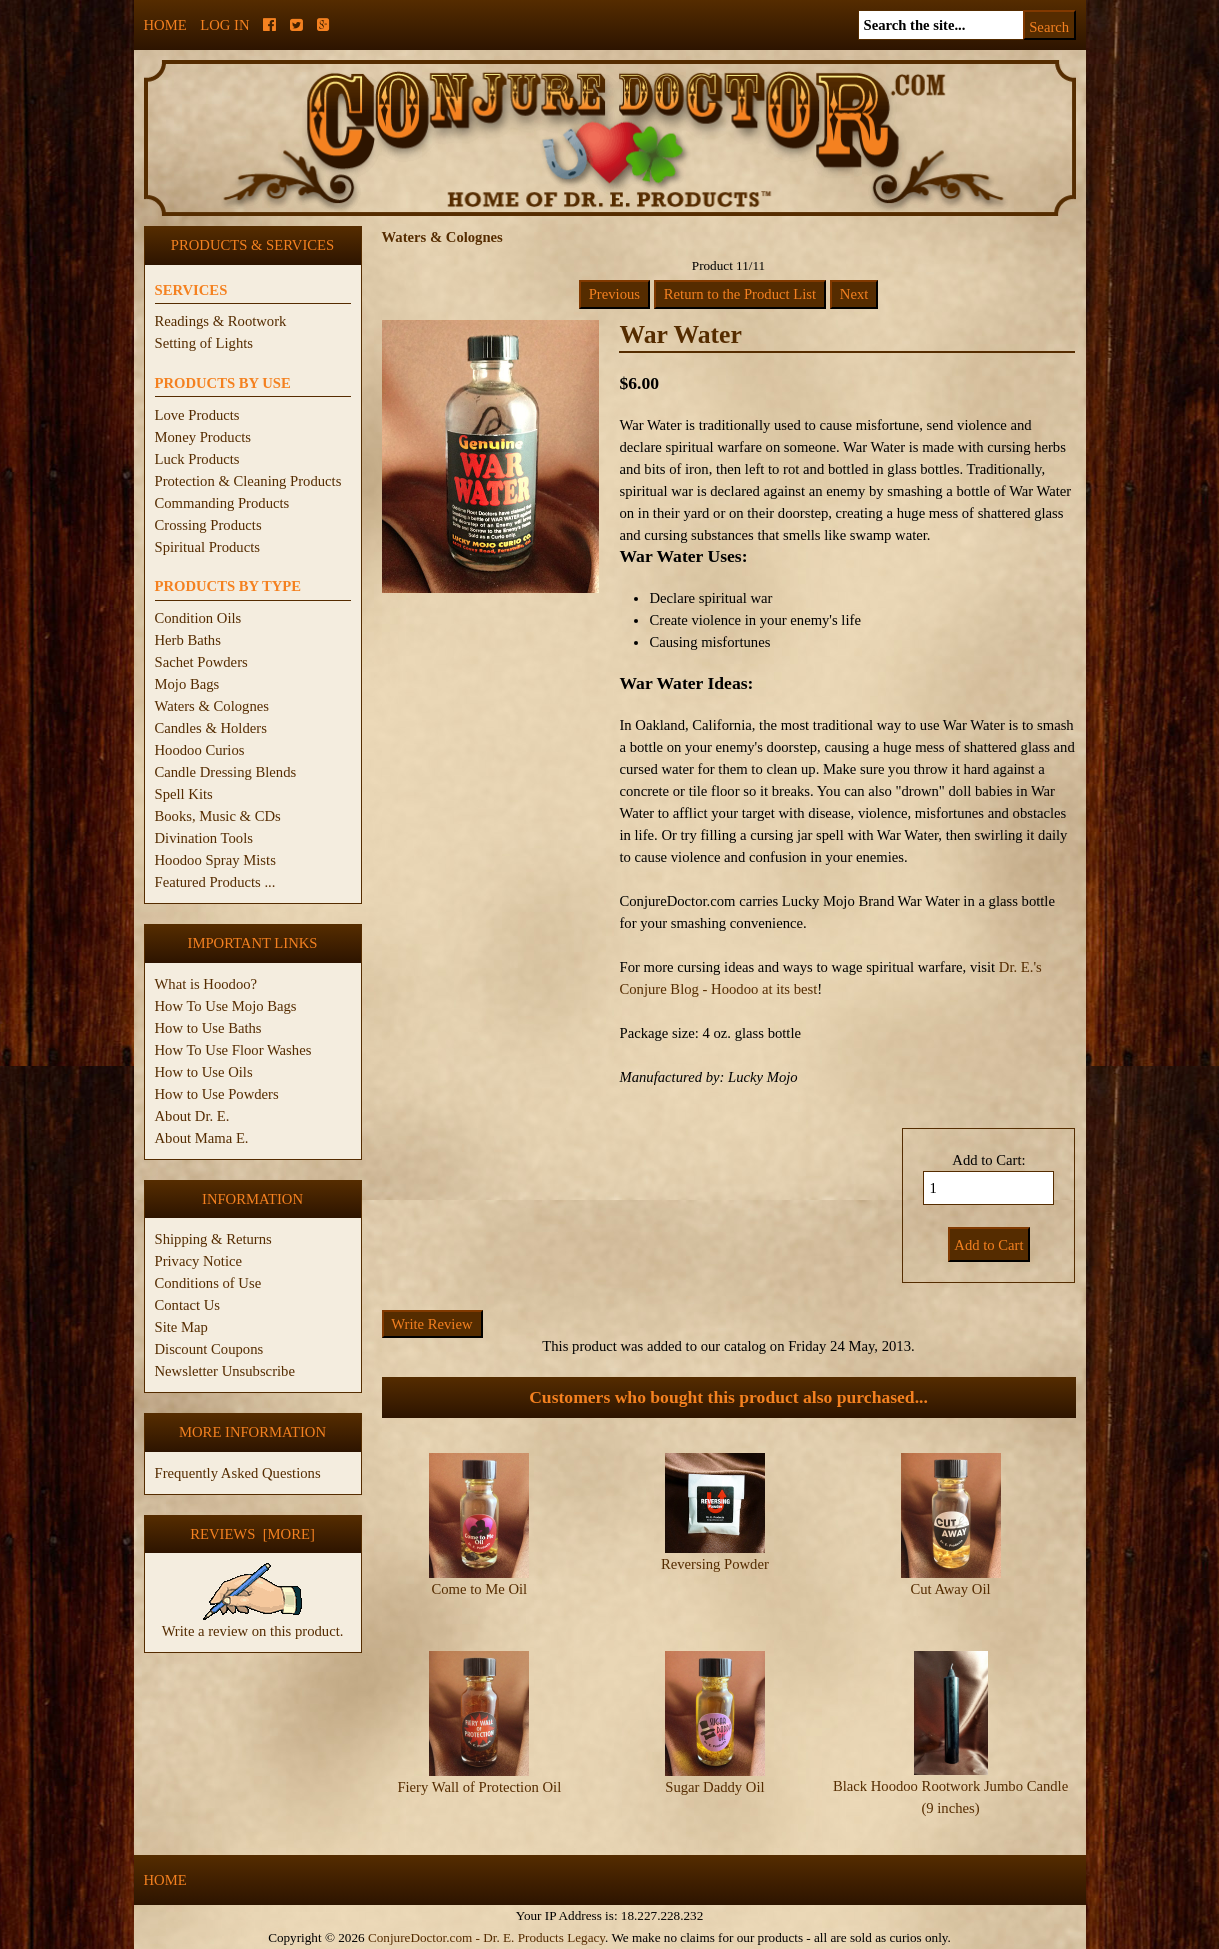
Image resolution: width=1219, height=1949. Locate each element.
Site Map (181, 1327)
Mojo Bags (187, 684)
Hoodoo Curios (200, 750)
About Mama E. (202, 1138)
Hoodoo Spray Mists (215, 860)
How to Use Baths (208, 1028)
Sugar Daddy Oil (714, 1787)
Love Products (197, 415)
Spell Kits (184, 794)
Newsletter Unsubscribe (225, 1371)
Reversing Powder (715, 1564)
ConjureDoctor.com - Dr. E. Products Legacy (486, 1937)
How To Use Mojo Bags (226, 1006)
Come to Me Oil (479, 1589)
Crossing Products (208, 525)
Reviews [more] (252, 1534)
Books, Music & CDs (218, 816)
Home (165, 25)
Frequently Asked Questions (238, 1473)
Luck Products (197, 459)
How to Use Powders (217, 1094)
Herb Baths (188, 640)
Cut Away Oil (950, 1589)
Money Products (203, 437)
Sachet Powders (201, 662)
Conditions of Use (208, 1283)
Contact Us (188, 1305)
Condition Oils (198, 618)
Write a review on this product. (253, 1623)
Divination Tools (204, 838)
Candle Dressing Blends (226, 772)
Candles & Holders (211, 728)
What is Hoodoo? (206, 984)
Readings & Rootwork (221, 321)
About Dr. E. (192, 1116)
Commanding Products (222, 503)
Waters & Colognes (212, 706)
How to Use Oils (204, 1072)
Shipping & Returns (213, 1239)
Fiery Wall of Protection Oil (479, 1787)
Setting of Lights (204, 343)
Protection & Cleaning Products (248, 481)
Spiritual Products (207, 547)
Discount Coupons (209, 1349)
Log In (224, 25)
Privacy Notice (199, 1261)
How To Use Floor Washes (233, 1050)
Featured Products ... (215, 882)
